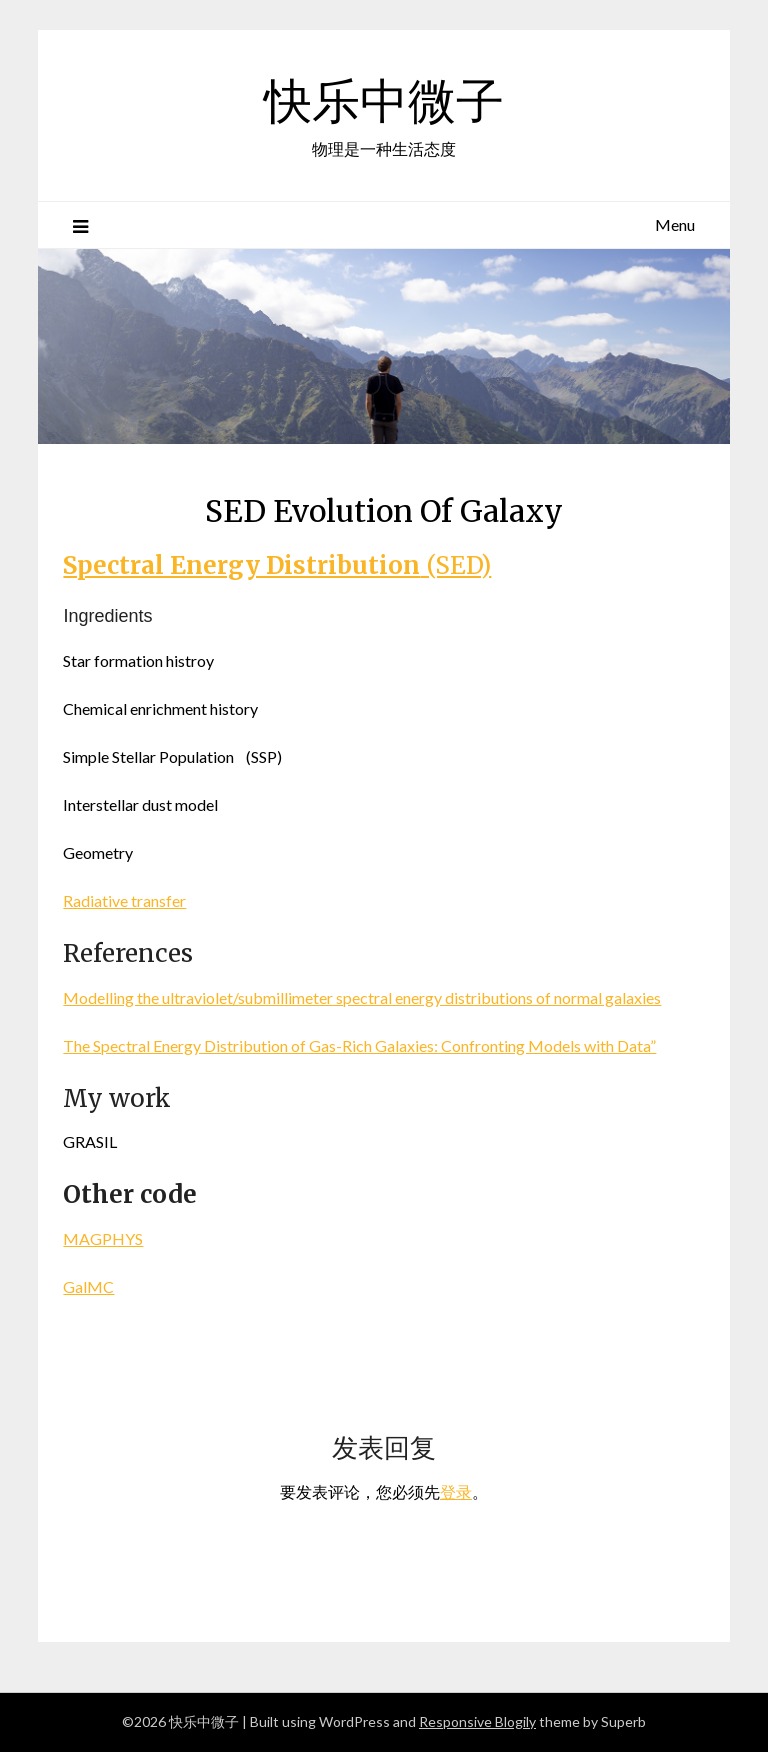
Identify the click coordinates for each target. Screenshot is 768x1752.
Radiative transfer (124, 900)
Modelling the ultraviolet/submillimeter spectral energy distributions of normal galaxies (362, 997)
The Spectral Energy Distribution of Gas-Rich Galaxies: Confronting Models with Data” (359, 1045)
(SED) (277, 565)
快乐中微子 (384, 101)
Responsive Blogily (477, 1721)
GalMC (88, 1286)
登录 (456, 1491)
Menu (675, 224)
